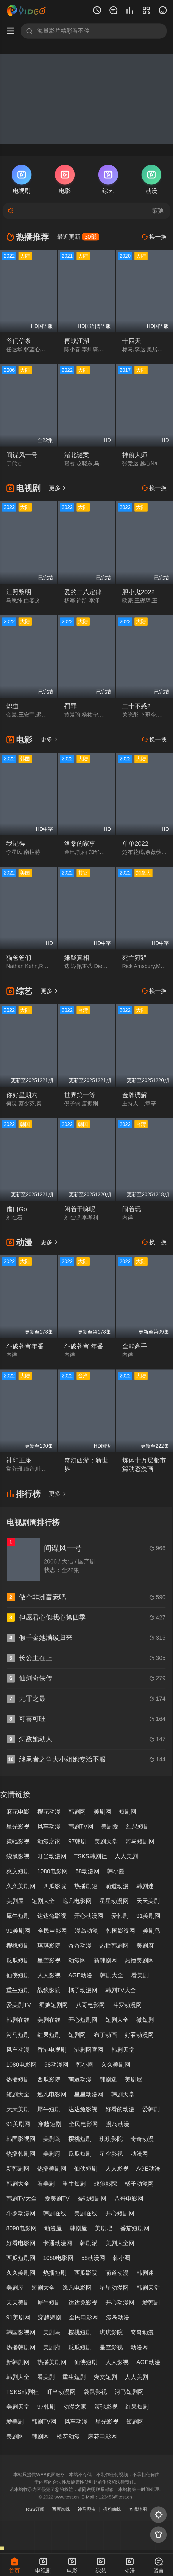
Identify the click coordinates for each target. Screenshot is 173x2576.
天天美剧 (148, 1901)
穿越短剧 (49, 2124)
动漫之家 (49, 1841)
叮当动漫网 (51, 1856)
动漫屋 (53, 2228)
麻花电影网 (102, 2436)
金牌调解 (134, 1095)
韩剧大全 (111, 1975)
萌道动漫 (117, 1886)
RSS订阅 (35, 2509)
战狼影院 (49, 1990)
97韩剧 (77, 1841)
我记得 (15, 843)
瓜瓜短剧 (18, 1960)
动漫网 (77, 1960)
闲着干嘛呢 (79, 1209)
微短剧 (145, 2020)
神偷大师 (134, 454)
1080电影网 (52, 1871)
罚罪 (70, 706)
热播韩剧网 (114, 1945)
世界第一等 (79, 1095)
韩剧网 (77, 1811)
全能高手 (134, 1346)
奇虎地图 (138, 2509)
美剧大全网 (119, 2243)
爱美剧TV (18, 2005)
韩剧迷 (145, 1886)
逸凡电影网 (77, 1901)
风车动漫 (49, 1826)
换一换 (154, 237)
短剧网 (127, 1811)
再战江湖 (76, 340)
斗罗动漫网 (127, 2005)
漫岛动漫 (86, 1931)
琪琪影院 (49, 1945)
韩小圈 (116, 1871)
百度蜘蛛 (61, 2509)
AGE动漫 (80, 1975)
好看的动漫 (119, 2109)
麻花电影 (18, 1811)
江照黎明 (18, 592)
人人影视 (49, 1975)
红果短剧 (138, 1826)
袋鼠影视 (18, 1856)
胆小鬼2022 (138, 592)
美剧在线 (49, 2020)
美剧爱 (109, 1826)
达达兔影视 (51, 1916)
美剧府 (145, 1945)
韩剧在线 (18, 2020)
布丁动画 (105, 2035)
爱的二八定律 (83, 592)
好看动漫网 (139, 2035)
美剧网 (102, 1811)
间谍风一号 (21, 454)
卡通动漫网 (57, 2243)
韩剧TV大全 (120, 1990)
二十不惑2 (136, 706)
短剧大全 (43, 1901)
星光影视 (18, 1826)
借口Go (16, 1209)
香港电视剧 (51, 2050)
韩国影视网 (120, 1931)
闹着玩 (131, 1209)
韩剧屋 (78, 2228)
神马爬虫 (87, 2509)
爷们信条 (18, 340)
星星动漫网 (114, 1901)
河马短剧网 (139, 1841)
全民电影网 (52, 1931)
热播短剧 (18, 2079)
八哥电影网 (90, 2005)
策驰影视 (18, 1841)
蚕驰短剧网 (53, 2005)
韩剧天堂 (122, 2050)
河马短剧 (18, 2035)
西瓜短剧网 (20, 2258)
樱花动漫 (49, 1811)
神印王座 (18, 1460)
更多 (57, 488)
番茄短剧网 (134, 2228)
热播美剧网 (139, 1960)
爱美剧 (15, 2421)
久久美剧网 (20, 1886)
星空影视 (49, 1960)
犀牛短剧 (18, 1916)
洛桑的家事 (79, 843)
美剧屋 (15, 1901)
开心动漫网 (88, 1916)
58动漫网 (87, 1871)
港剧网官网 (88, 2050)
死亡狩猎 (134, 957)
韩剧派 (88, 2243)
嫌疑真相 (76, 957)
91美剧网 (148, 1916)
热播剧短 (85, 1886)
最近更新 (78, 237)
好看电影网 (20, 2243)
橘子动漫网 (82, 1990)
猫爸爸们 (18, 957)
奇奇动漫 (80, 1945)
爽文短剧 (18, 1871)
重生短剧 (18, 1990)
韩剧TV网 (80, 1826)
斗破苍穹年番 (25, 1346)
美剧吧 (103, 2228)
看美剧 (140, 1975)
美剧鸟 (151, 1931)
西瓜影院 (54, 1886)
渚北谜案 (76, 454)
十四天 (131, 340)
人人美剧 (126, 1856)
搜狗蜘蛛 (112, 2509)
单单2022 (135, 843)
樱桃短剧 (18, 1945)
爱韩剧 (120, 1916)
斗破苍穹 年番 (83, 1346)
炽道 (12, 706)
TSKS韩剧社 (90, 1856)
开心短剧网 (82, 2020)
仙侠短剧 (18, 1975)
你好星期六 (21, 1095)
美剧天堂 (106, 1841)
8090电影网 (21, 2228)
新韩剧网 (105, 1960)
